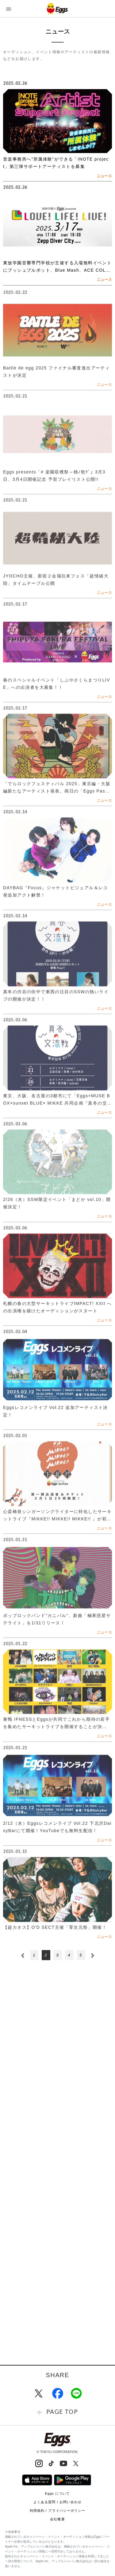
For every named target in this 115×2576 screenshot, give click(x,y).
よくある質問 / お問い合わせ (57, 2502)
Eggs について (57, 2493)
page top (62, 2411)
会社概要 (57, 2519)
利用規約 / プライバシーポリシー (58, 2510)
